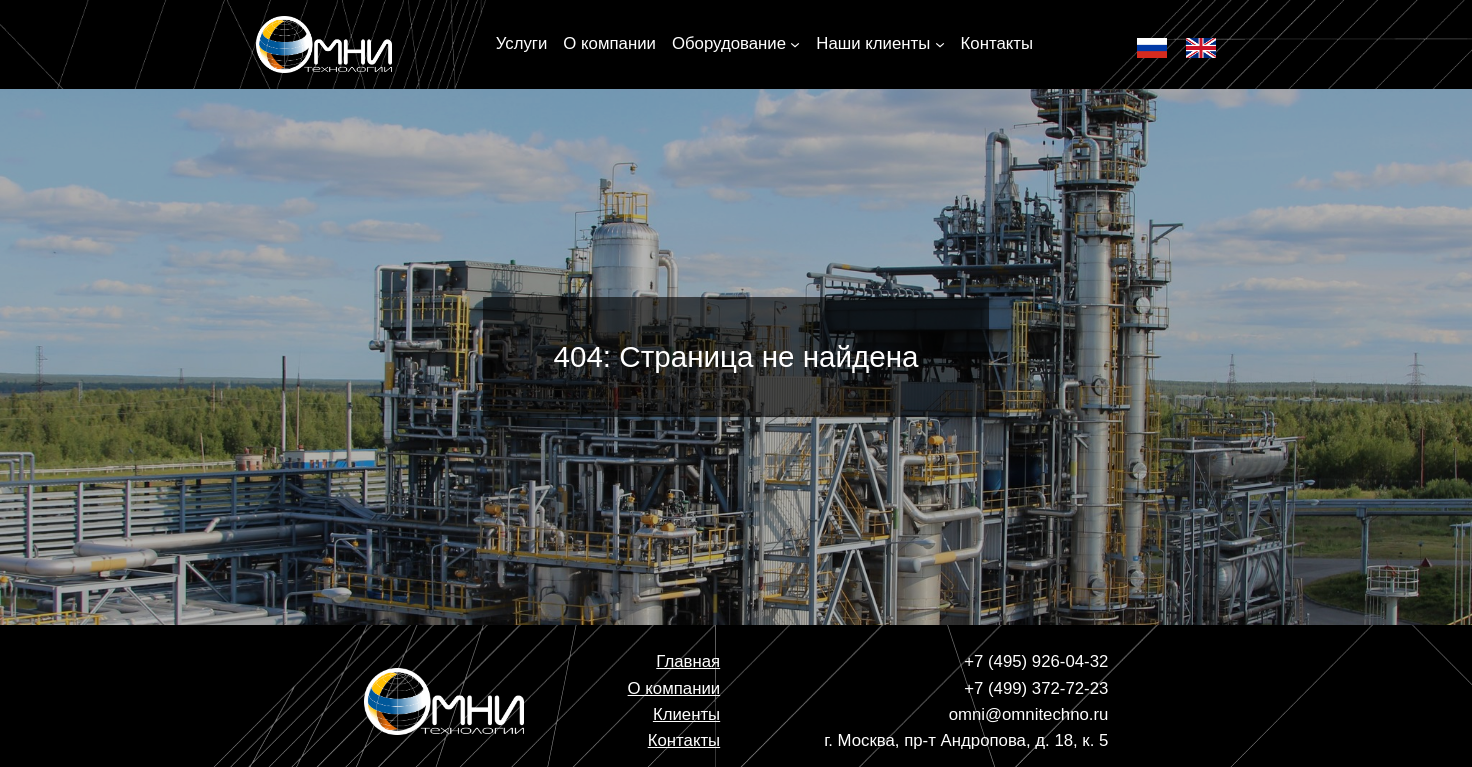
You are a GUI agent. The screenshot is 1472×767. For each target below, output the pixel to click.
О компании (674, 688)
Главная (688, 661)
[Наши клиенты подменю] (940, 44)
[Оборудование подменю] (795, 44)
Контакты (684, 740)
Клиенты (686, 714)
